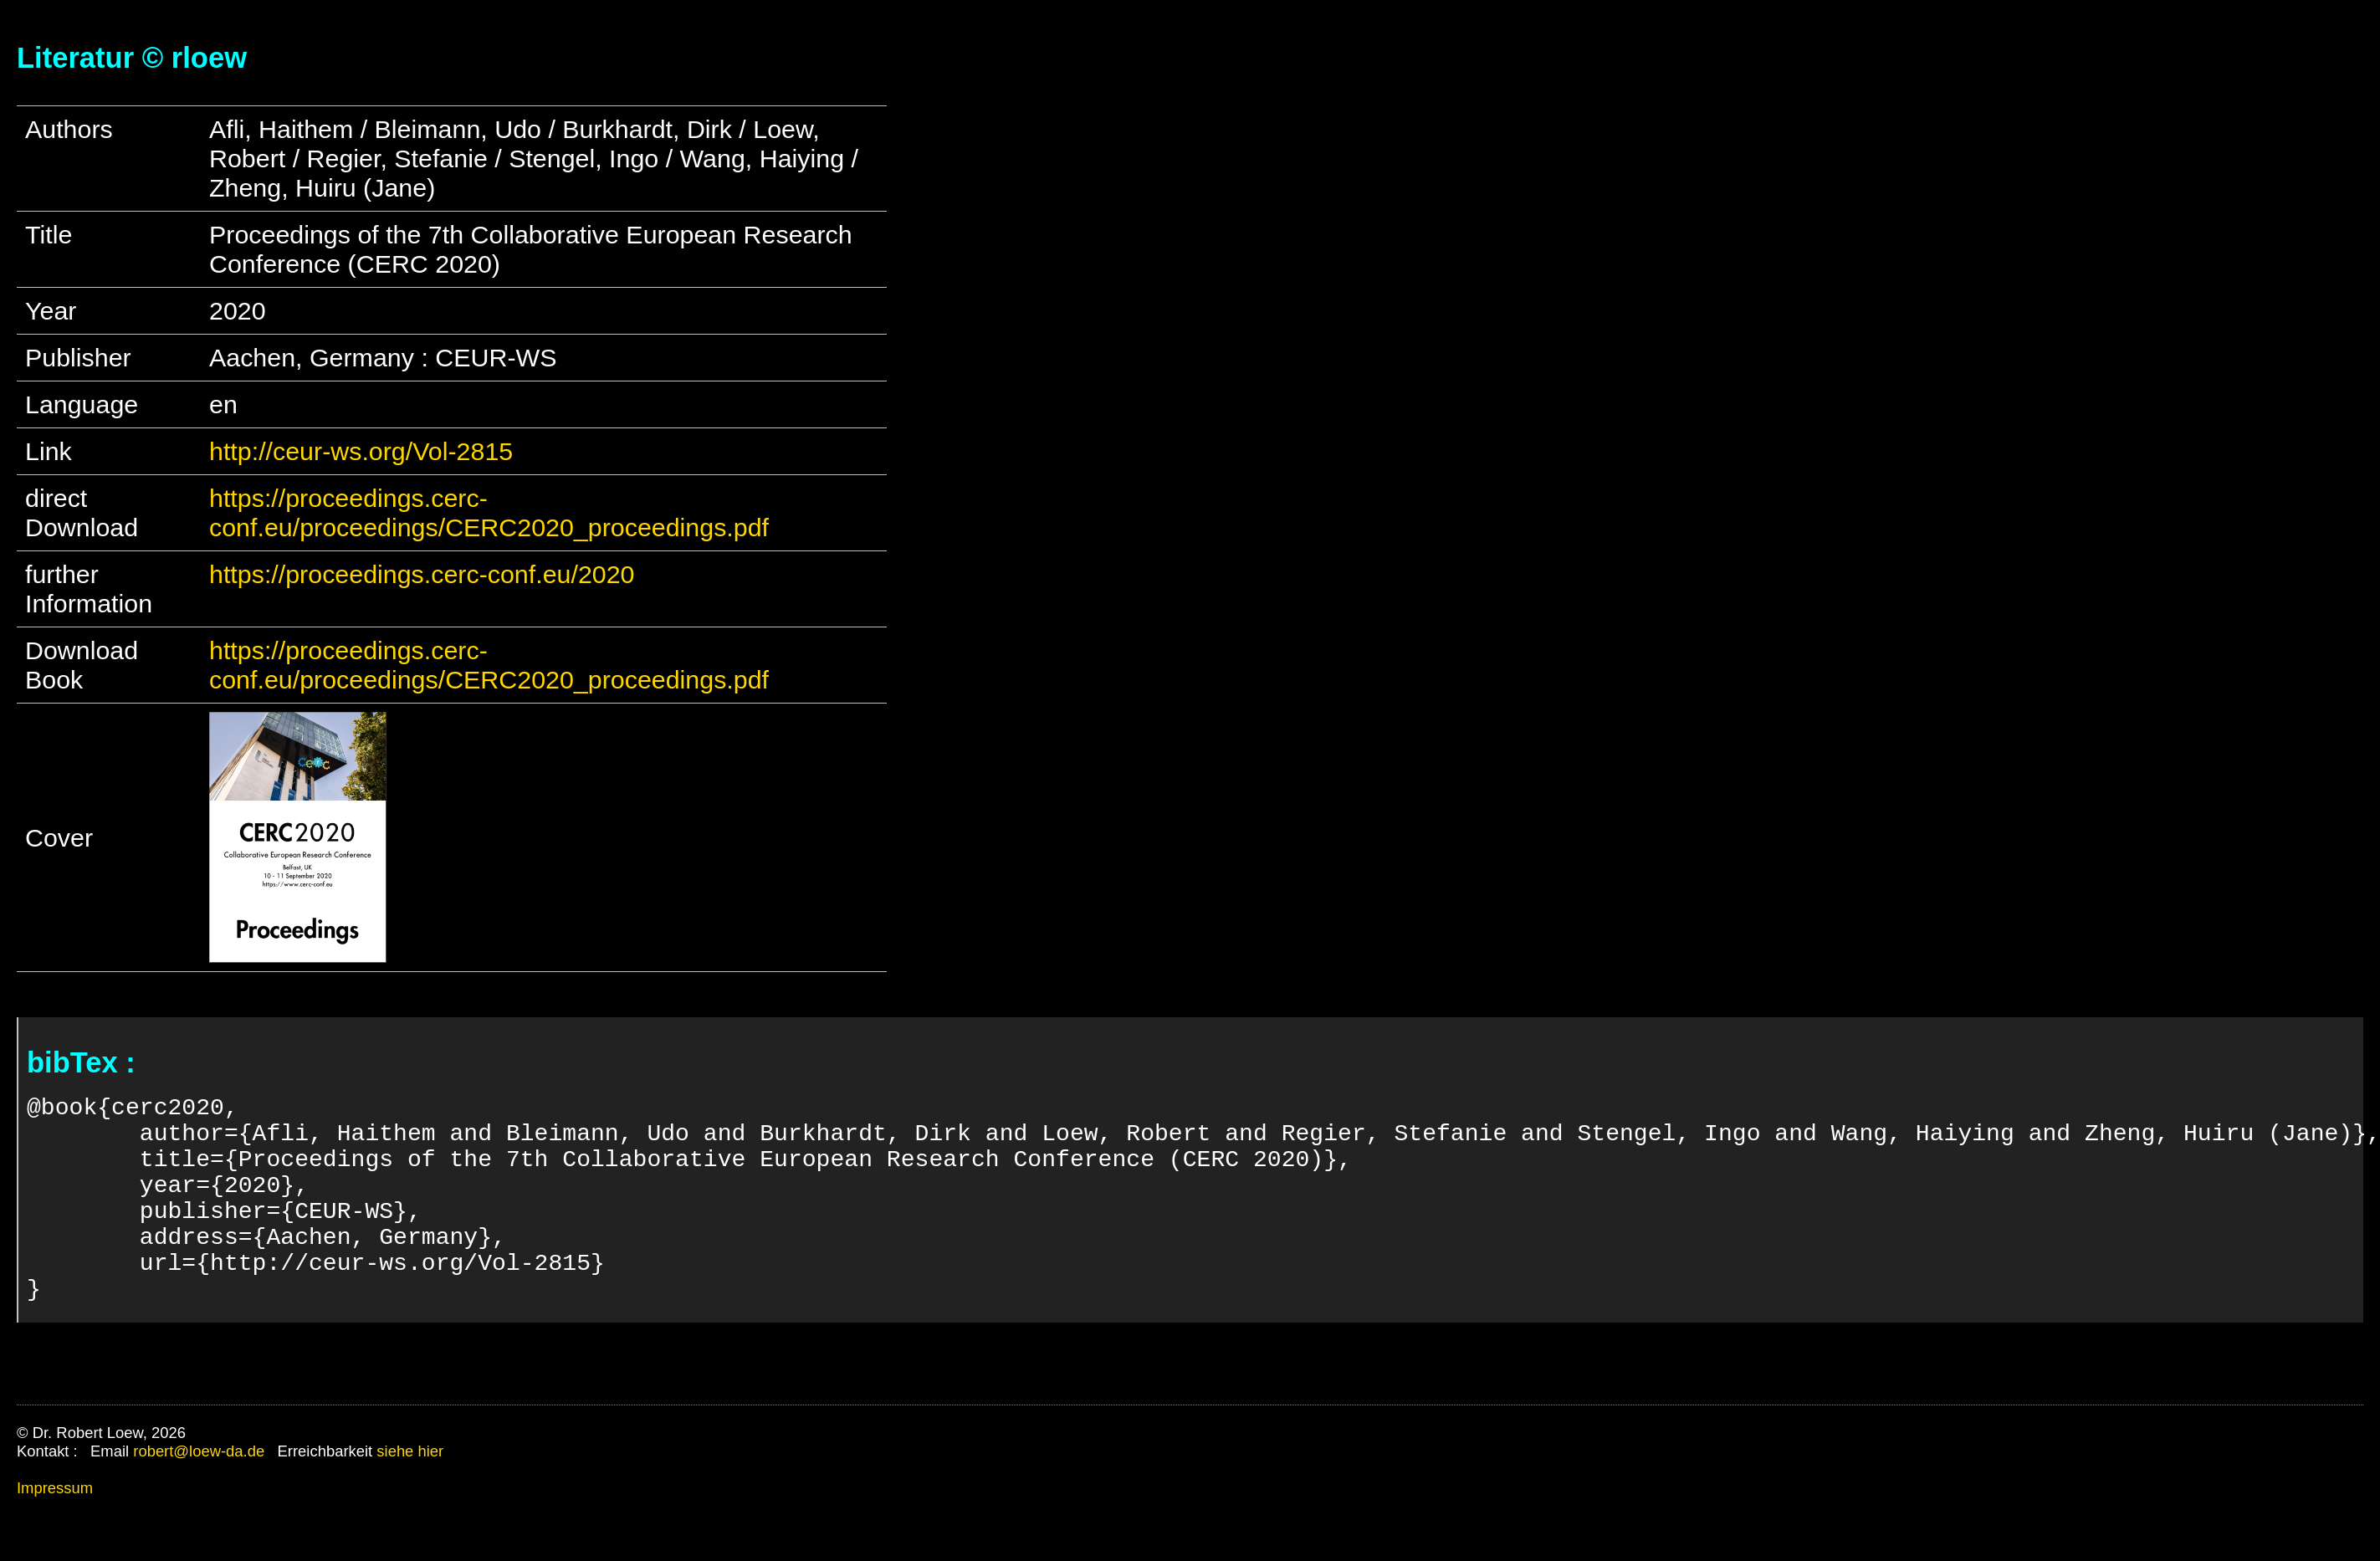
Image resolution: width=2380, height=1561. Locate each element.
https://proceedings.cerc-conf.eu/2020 (422, 574)
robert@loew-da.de (198, 1498)
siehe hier (409, 1498)
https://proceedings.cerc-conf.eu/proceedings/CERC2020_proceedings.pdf (489, 512)
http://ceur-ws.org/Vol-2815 (361, 451)
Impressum (55, 1534)
